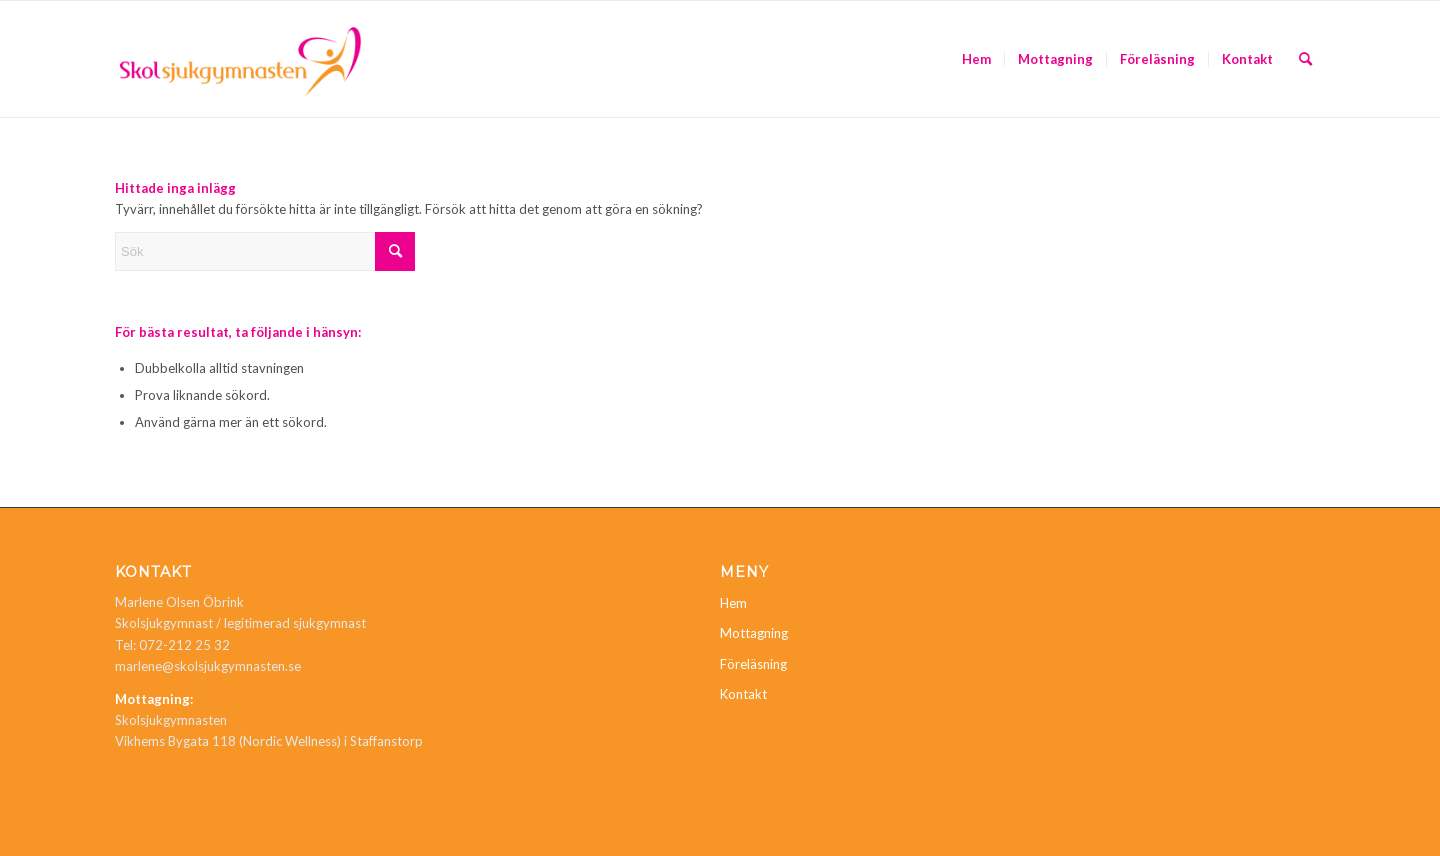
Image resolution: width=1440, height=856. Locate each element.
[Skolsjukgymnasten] (241, 59)
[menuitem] (976, 59)
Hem (733, 603)
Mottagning (754, 633)
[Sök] (1305, 59)
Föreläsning (753, 664)
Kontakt (743, 694)
